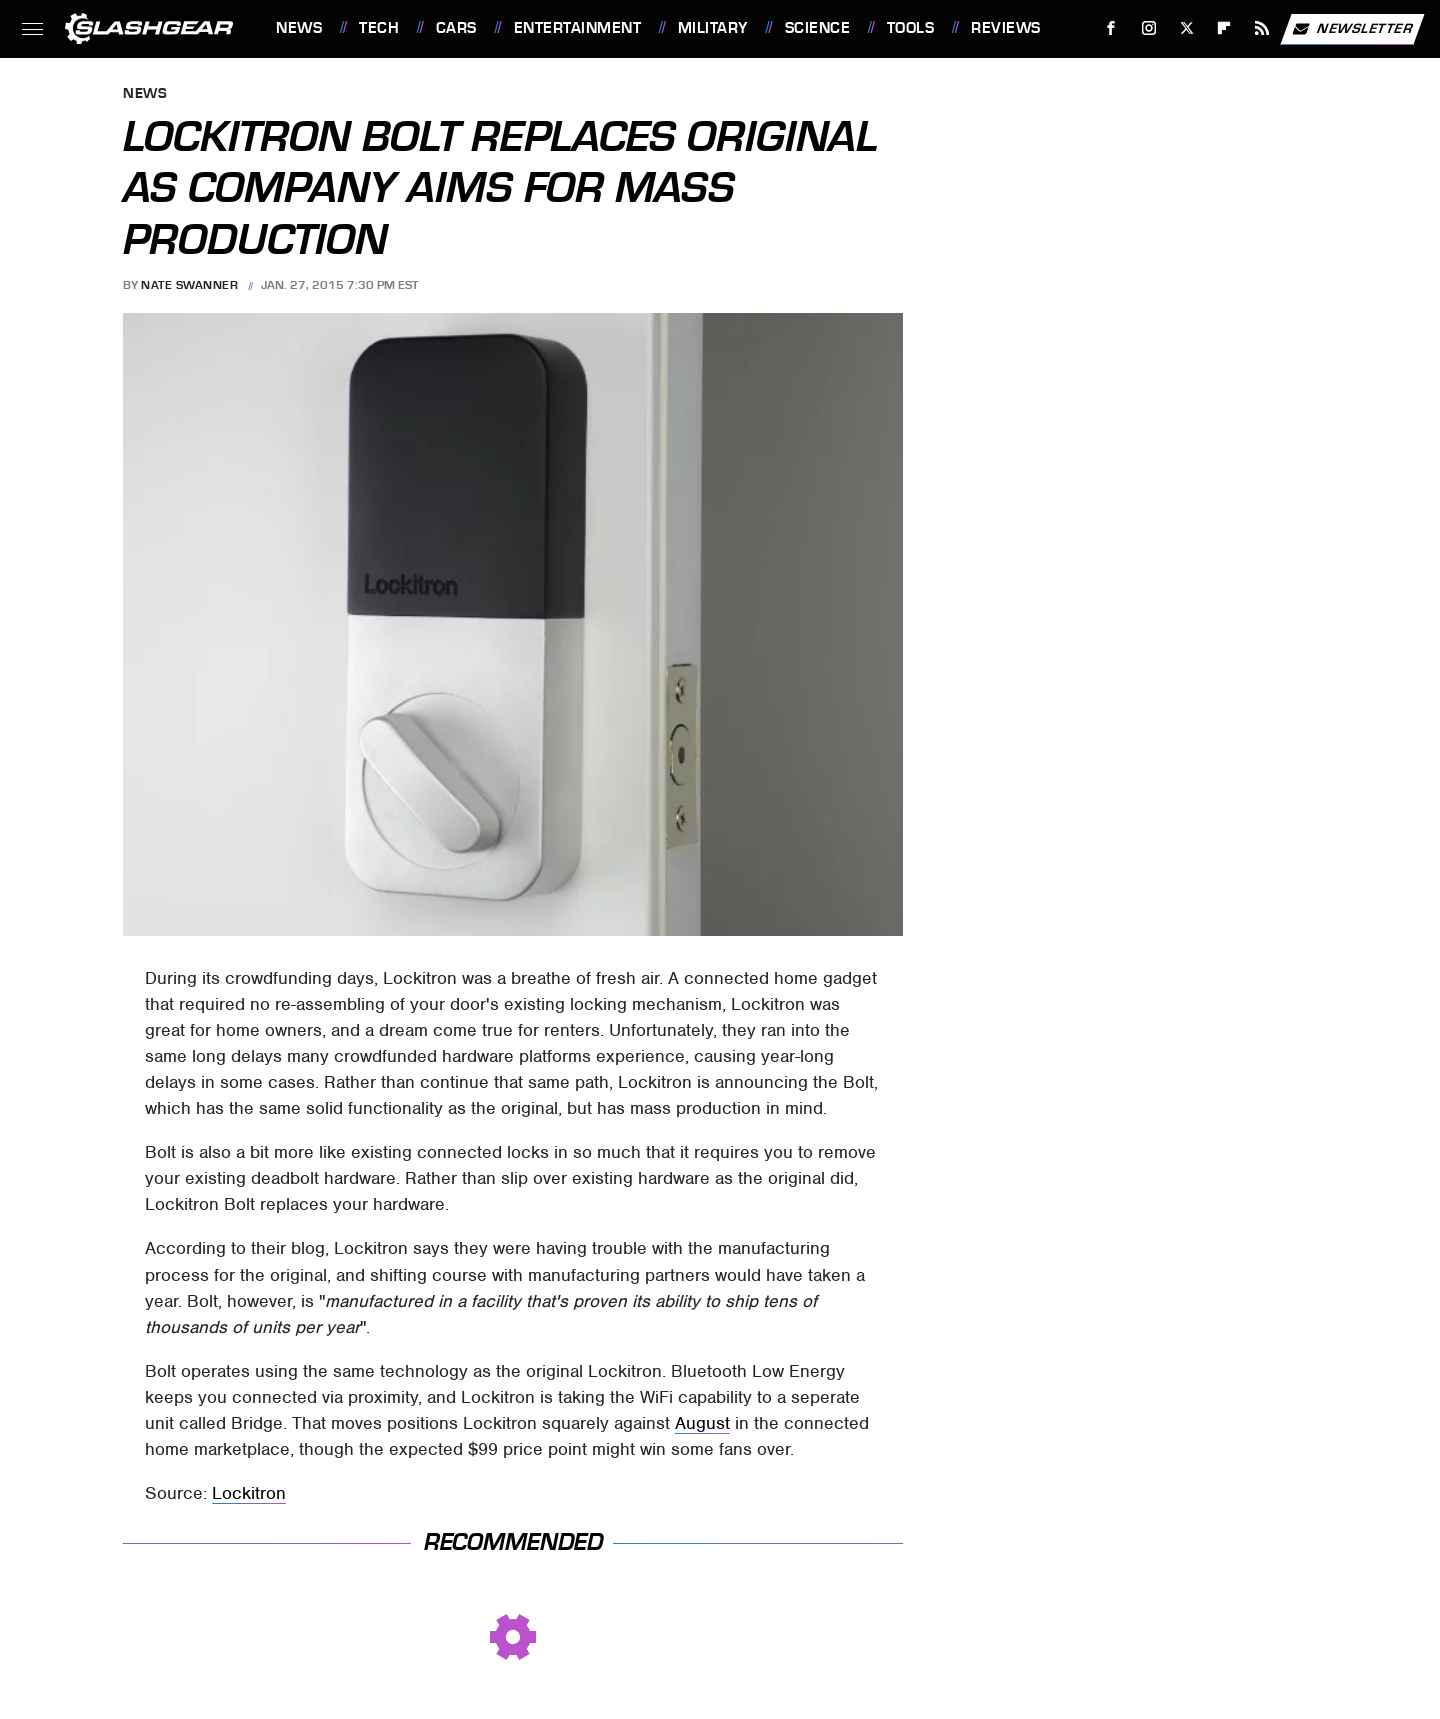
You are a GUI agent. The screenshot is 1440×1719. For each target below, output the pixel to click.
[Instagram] (1149, 28)
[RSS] (1262, 28)
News (299, 28)
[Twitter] (1186, 28)
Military (713, 28)
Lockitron (249, 1493)
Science (818, 28)
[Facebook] (1111, 28)
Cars (456, 28)
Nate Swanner (189, 285)
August (702, 1423)
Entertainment (578, 28)
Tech (379, 28)
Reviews (1006, 28)
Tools (911, 28)
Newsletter (1352, 29)
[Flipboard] (1224, 28)
